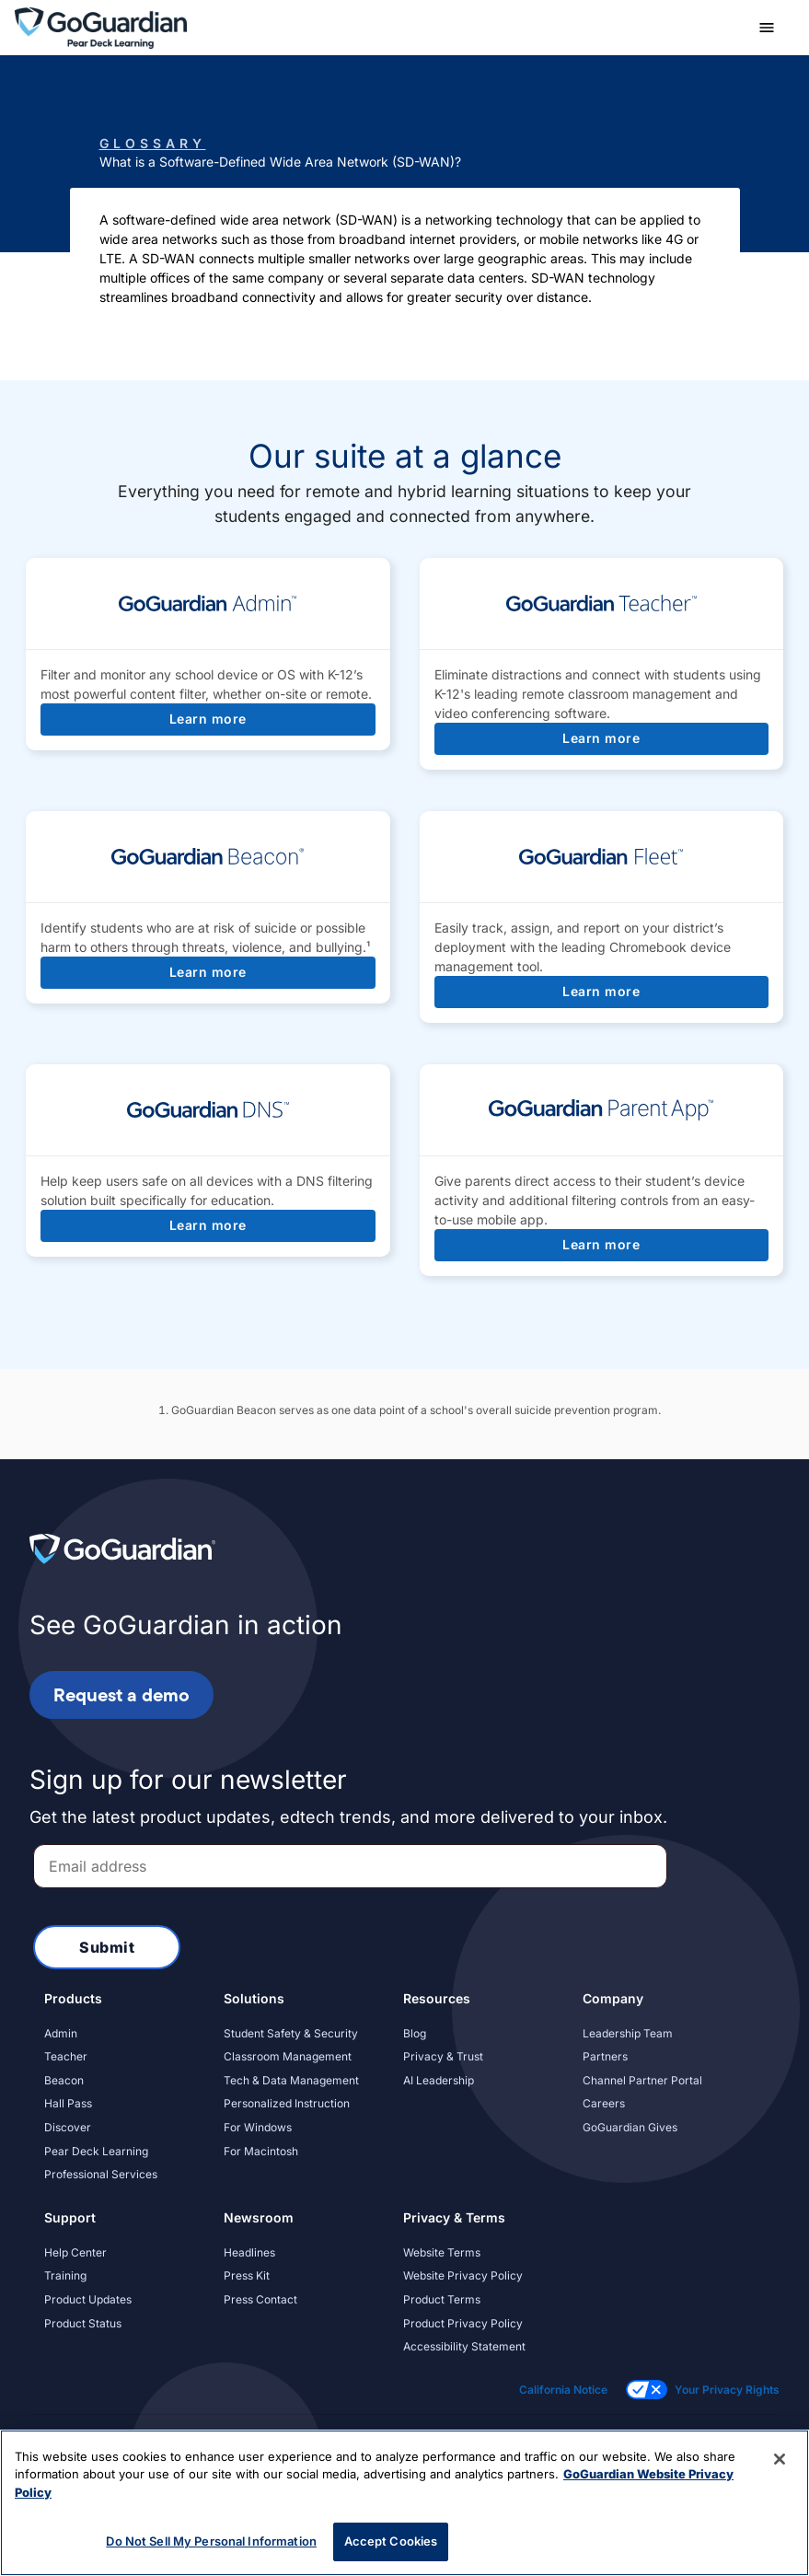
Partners (605, 2056)
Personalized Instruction (287, 2103)
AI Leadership (438, 2080)
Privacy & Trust (443, 2056)
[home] (101, 26)
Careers (604, 2103)
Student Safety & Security (291, 2033)
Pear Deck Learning (96, 2151)
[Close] (779, 2459)
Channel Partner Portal (642, 2080)
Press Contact (260, 2299)
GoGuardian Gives (630, 2127)
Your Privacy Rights (727, 2389)
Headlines (249, 2252)
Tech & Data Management (291, 2080)
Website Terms (441, 2252)
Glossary (152, 143)
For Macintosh (261, 2151)
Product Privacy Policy (463, 2323)
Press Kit (247, 2275)
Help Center (75, 2252)
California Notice (563, 2389)
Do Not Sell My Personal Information (211, 2541)
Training (65, 2275)
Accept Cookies (391, 2541)
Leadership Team (628, 2033)
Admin (60, 2033)
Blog (414, 2033)
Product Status (82, 2323)
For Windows (258, 2127)
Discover (67, 2127)
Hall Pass (68, 2103)
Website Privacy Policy (463, 2275)
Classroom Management (288, 2056)
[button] (766, 27)
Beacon (64, 2080)
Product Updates (88, 2299)
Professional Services (100, 2174)
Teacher (65, 2056)
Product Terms (441, 2299)
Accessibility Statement (464, 2346)
